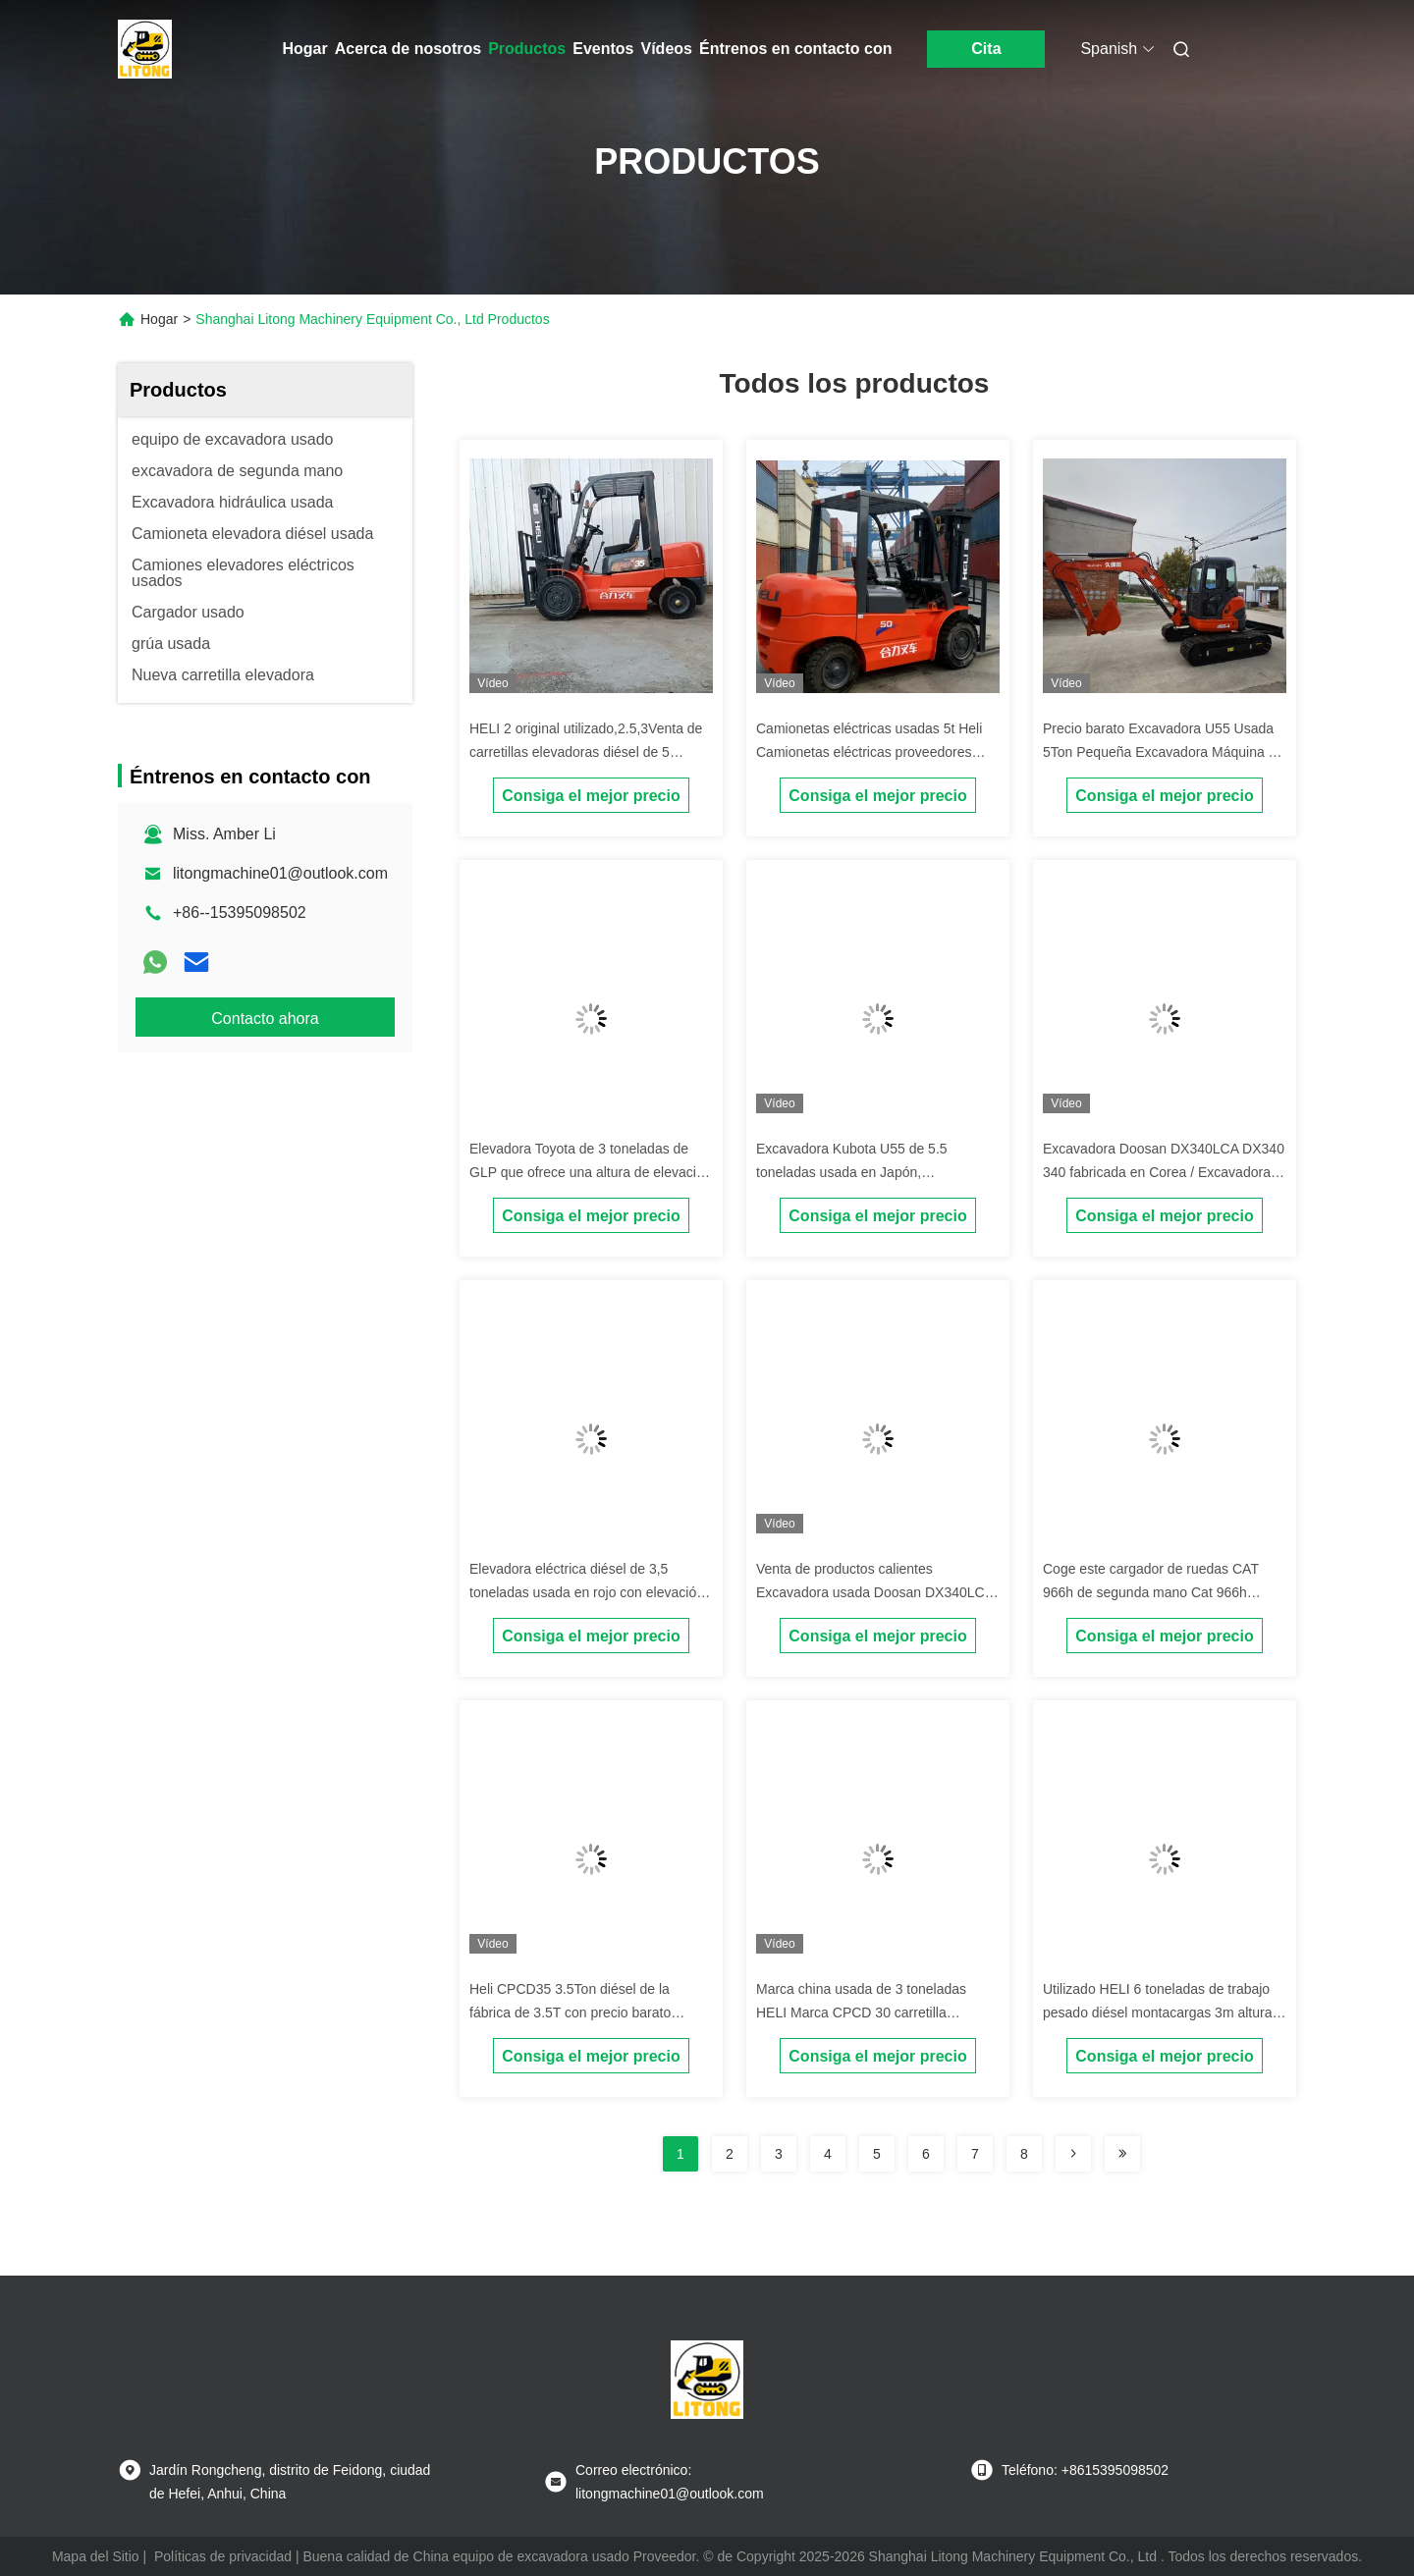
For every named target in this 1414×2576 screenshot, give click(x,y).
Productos (527, 48)
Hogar (305, 48)
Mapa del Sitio (95, 2556)
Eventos (602, 48)
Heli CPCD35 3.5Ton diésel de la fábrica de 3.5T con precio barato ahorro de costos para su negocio (571, 2012)
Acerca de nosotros (408, 48)
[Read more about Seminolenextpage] (1073, 2154)
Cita (986, 48)
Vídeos (666, 48)
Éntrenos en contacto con (795, 48)
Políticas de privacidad (223, 2556)
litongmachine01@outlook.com (280, 873)
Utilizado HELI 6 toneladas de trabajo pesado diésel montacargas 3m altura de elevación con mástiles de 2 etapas (1159, 2012)
